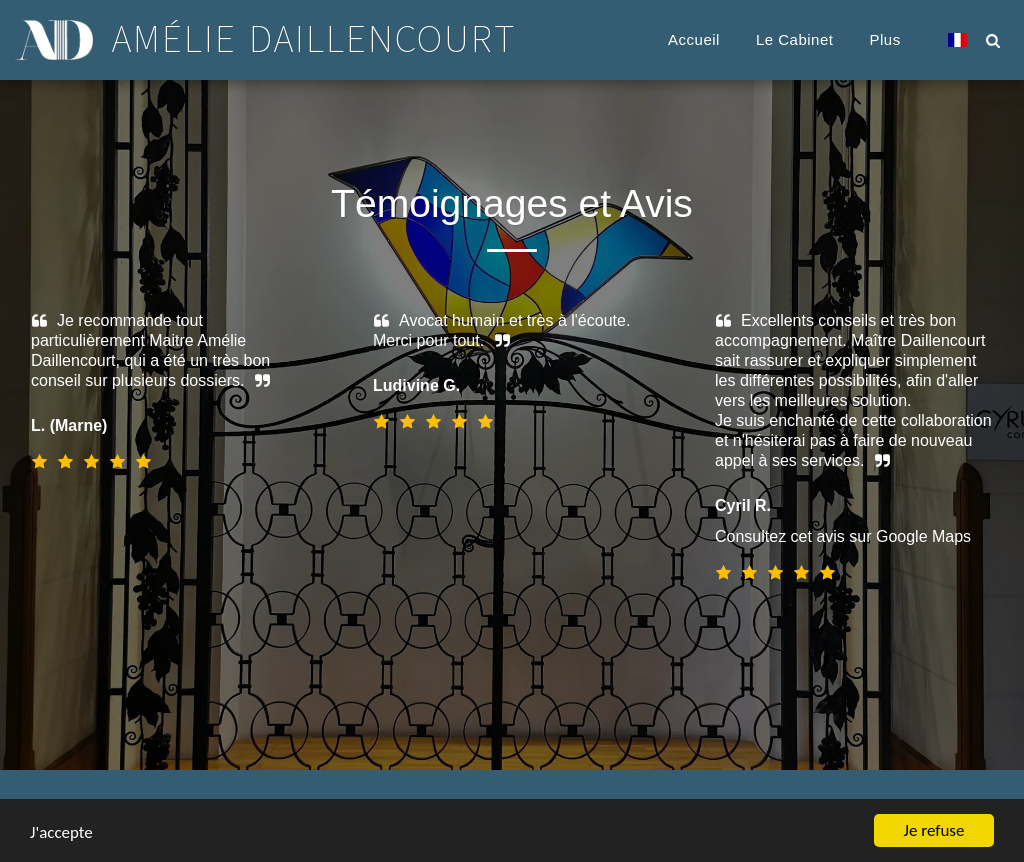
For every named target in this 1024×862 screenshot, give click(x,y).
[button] (992, 40)
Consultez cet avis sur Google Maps (830, 536)
